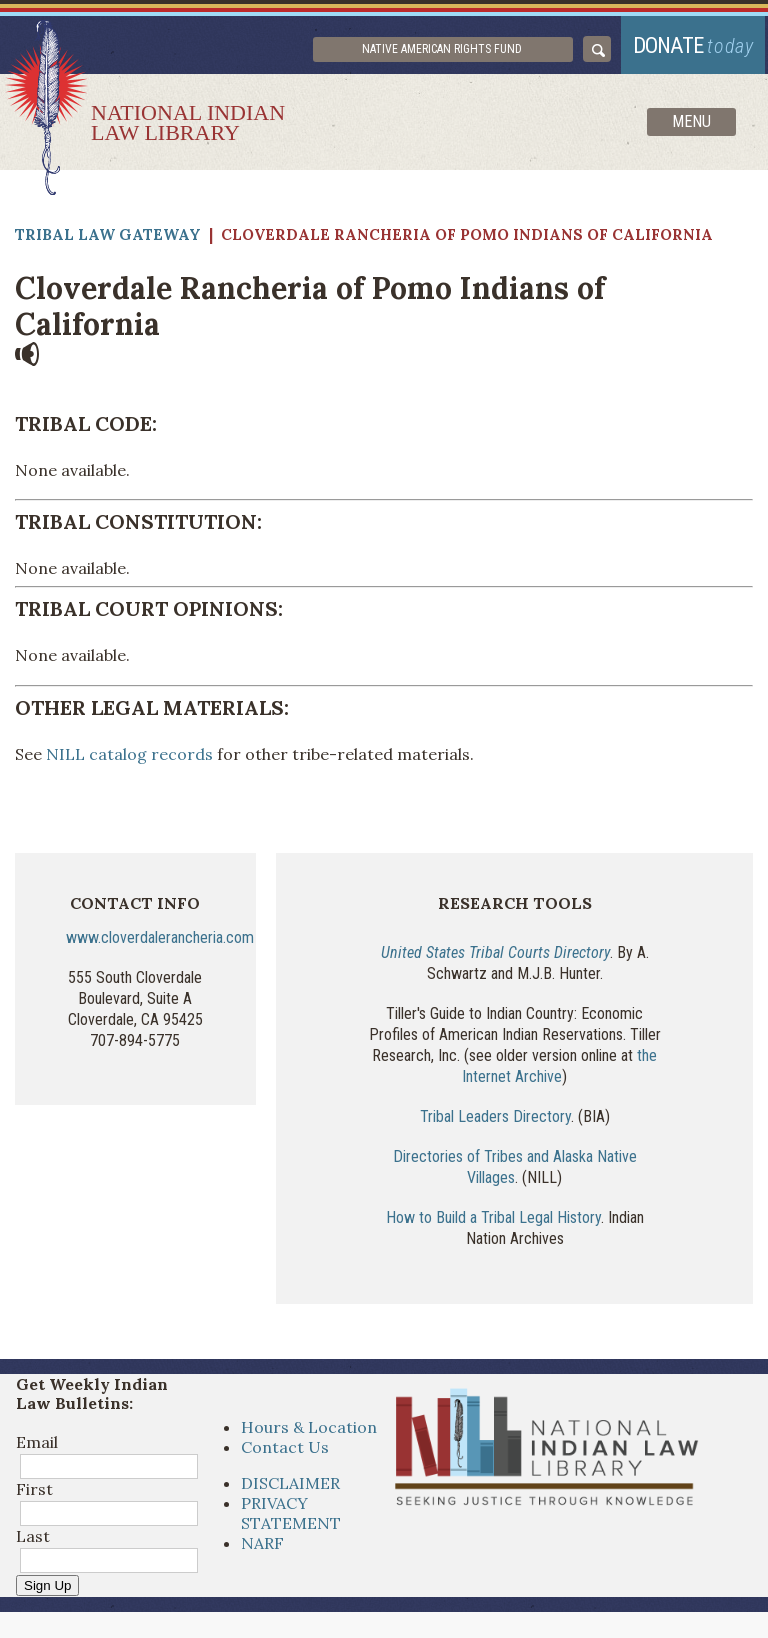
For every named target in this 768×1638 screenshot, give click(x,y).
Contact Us (285, 1453)
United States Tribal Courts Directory (495, 958)
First (34, 1495)
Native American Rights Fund (460, 52)
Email (37, 1448)
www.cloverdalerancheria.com (160, 943)
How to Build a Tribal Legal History (493, 1224)
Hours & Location (309, 1433)
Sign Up (47, 1591)
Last (33, 1542)
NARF (262, 1549)
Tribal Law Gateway (108, 241)
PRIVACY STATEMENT (291, 1519)
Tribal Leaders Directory (495, 1122)
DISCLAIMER (290, 1489)
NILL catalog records (129, 760)
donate (689, 47)
